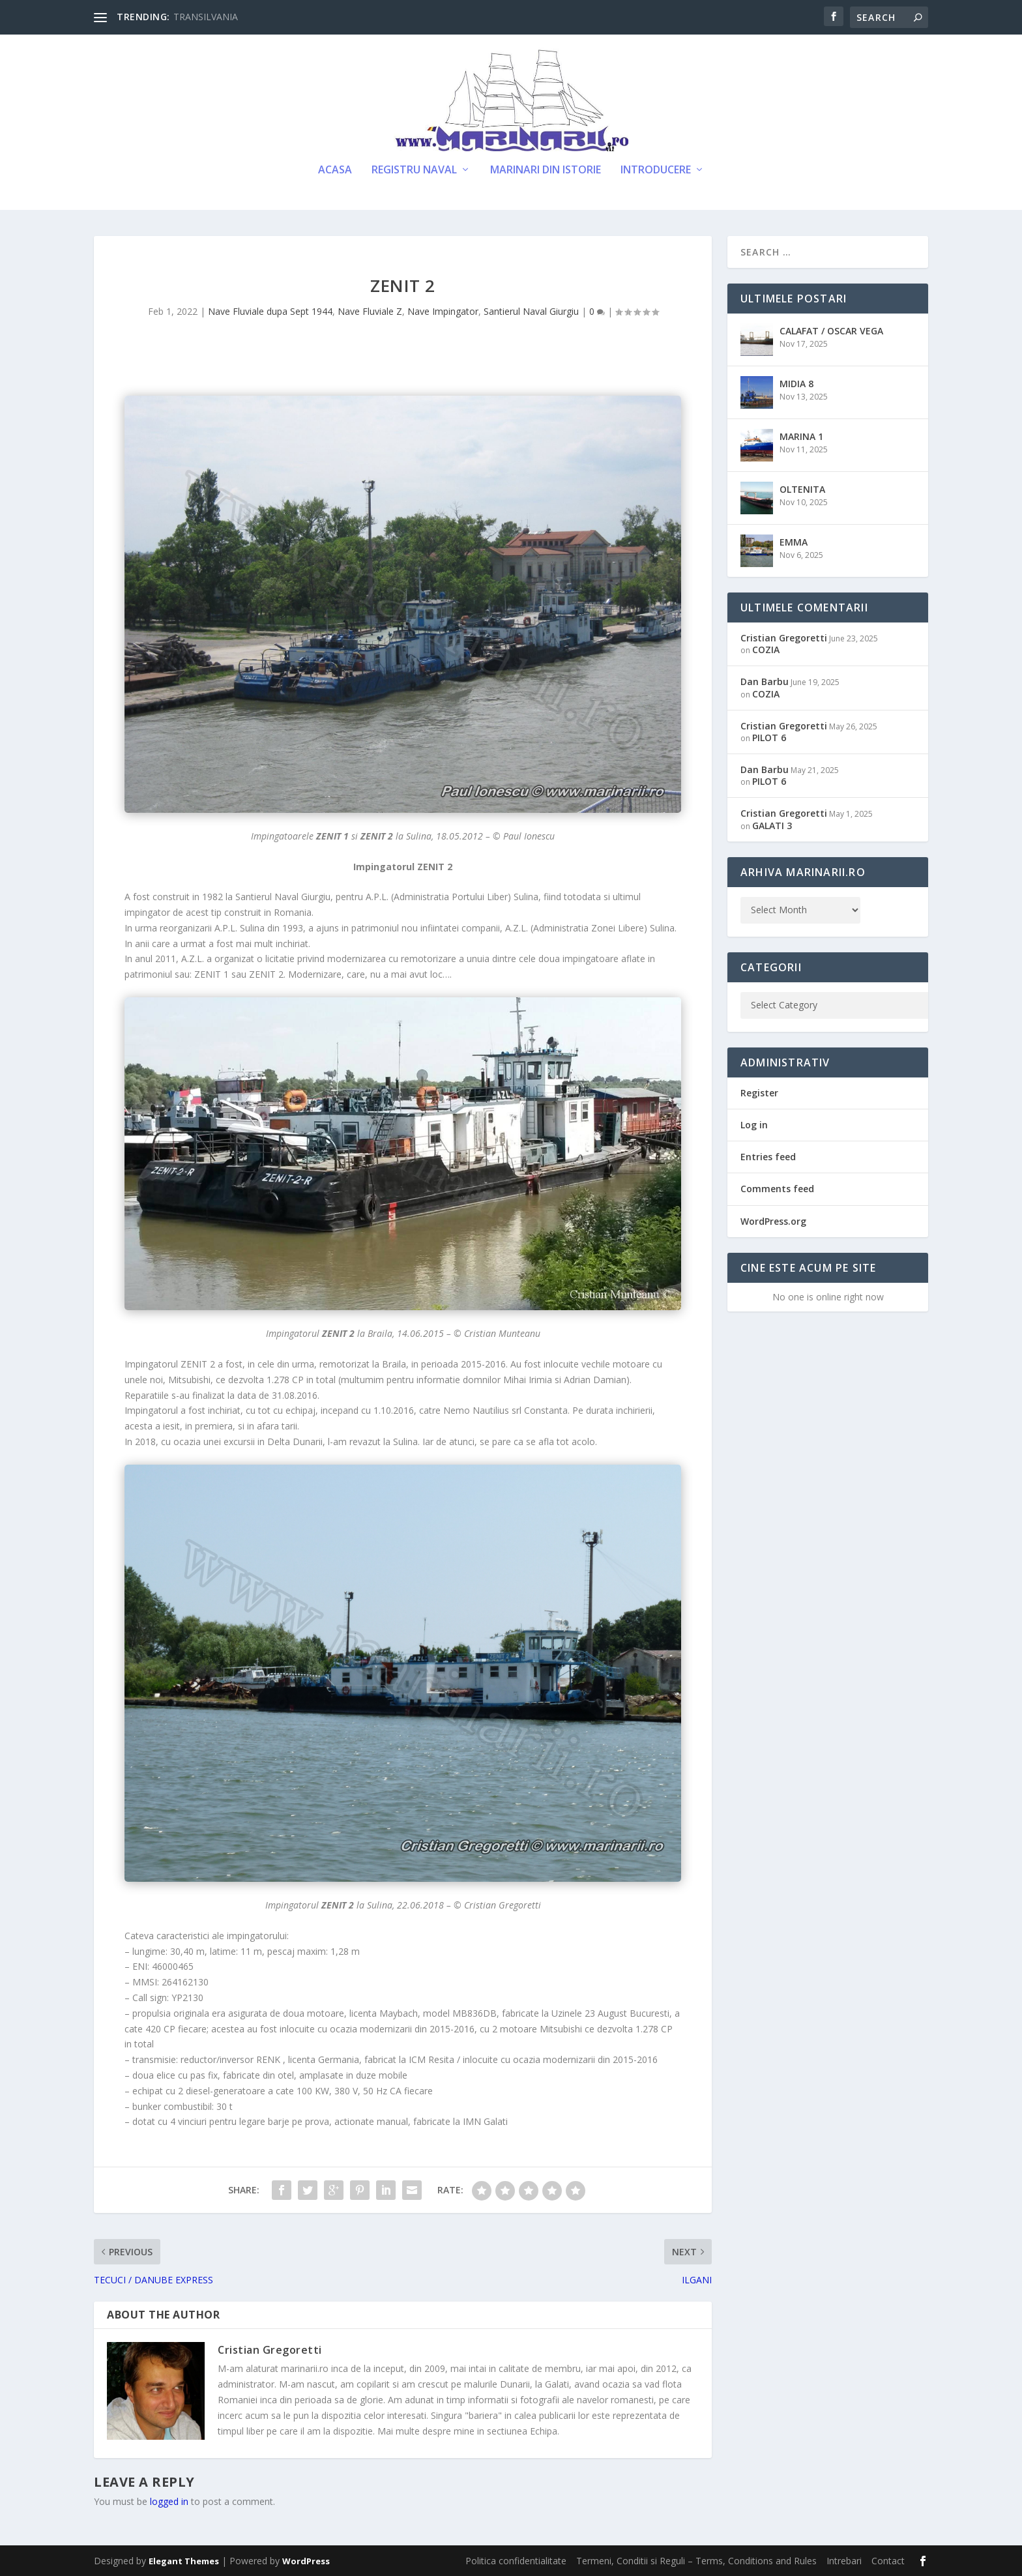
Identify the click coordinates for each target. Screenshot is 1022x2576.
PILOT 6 (769, 737)
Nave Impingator (442, 311)
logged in (169, 2501)
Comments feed (777, 1188)
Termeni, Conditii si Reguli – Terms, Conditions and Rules (696, 2560)
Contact (888, 2560)
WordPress (306, 2561)
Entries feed (768, 1156)
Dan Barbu (764, 681)
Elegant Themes (184, 2561)
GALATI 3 (772, 825)
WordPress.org (773, 1221)
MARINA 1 (801, 436)
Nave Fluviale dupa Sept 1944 (270, 311)
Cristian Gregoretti (270, 2350)
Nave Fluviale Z (370, 311)
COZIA (766, 649)
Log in (754, 1125)
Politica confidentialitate (515, 2560)
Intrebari (844, 2560)
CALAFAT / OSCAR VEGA (831, 331)
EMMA (794, 542)
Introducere (655, 170)
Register (759, 1093)
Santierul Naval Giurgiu (531, 311)
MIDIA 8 (796, 383)
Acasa (335, 170)
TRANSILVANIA (205, 16)
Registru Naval (414, 170)
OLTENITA (802, 489)
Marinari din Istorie (545, 170)
